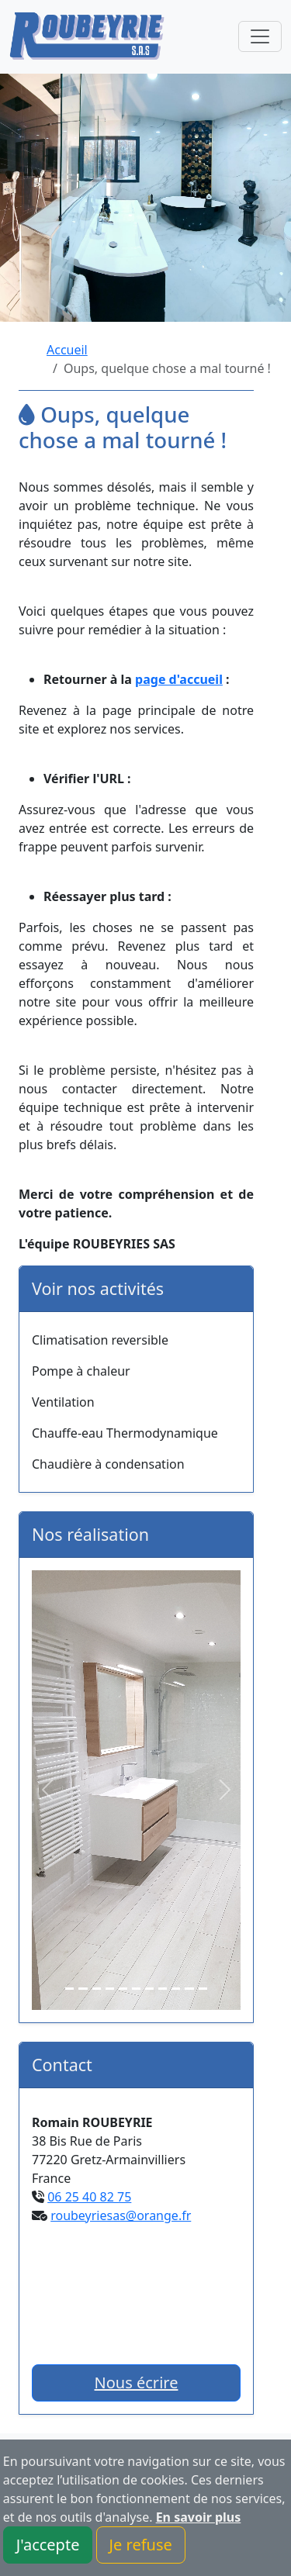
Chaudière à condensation (108, 1464)
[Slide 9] (175, 1989)
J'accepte (48, 2544)
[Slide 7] (149, 1989)
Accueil (67, 349)
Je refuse (140, 2544)
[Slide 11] (203, 1989)
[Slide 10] (189, 1989)
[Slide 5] (123, 1989)
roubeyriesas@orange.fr (120, 2215)
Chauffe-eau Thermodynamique (125, 1433)
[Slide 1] (69, 1989)
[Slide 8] (162, 1989)
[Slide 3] (96, 1989)
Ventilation (63, 1402)
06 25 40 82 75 (89, 2196)
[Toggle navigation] (260, 36)
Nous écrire (136, 2382)
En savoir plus (198, 2517)
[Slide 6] (136, 1989)
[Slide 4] (110, 1989)
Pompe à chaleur (81, 1371)
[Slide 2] (82, 1989)
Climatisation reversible (100, 1339)
